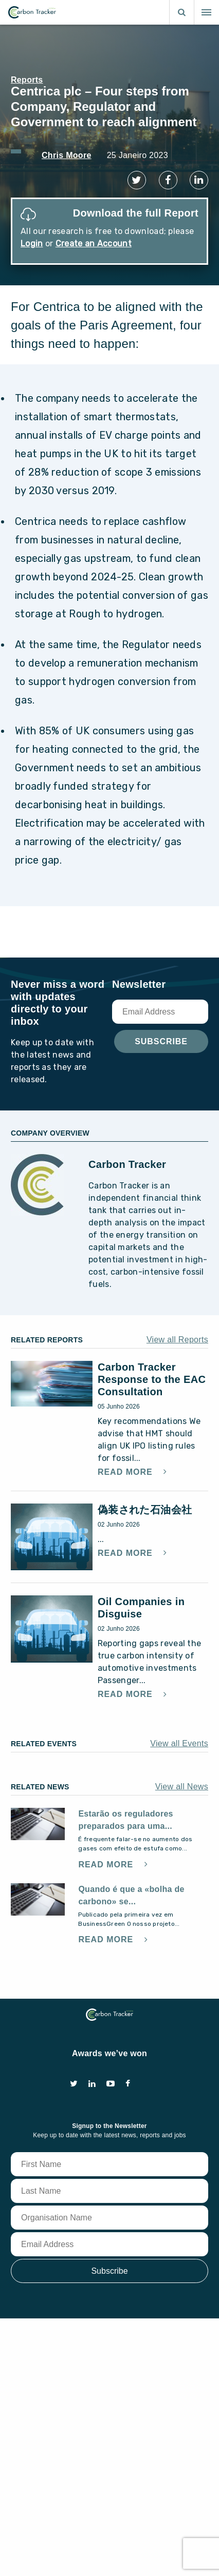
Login (32, 243)
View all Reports (177, 1339)
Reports (27, 79)
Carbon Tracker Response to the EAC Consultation (152, 1379)
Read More (126, 1472)
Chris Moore (67, 155)
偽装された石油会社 (145, 1509)
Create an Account (94, 243)
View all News (181, 1786)
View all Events (179, 1743)
